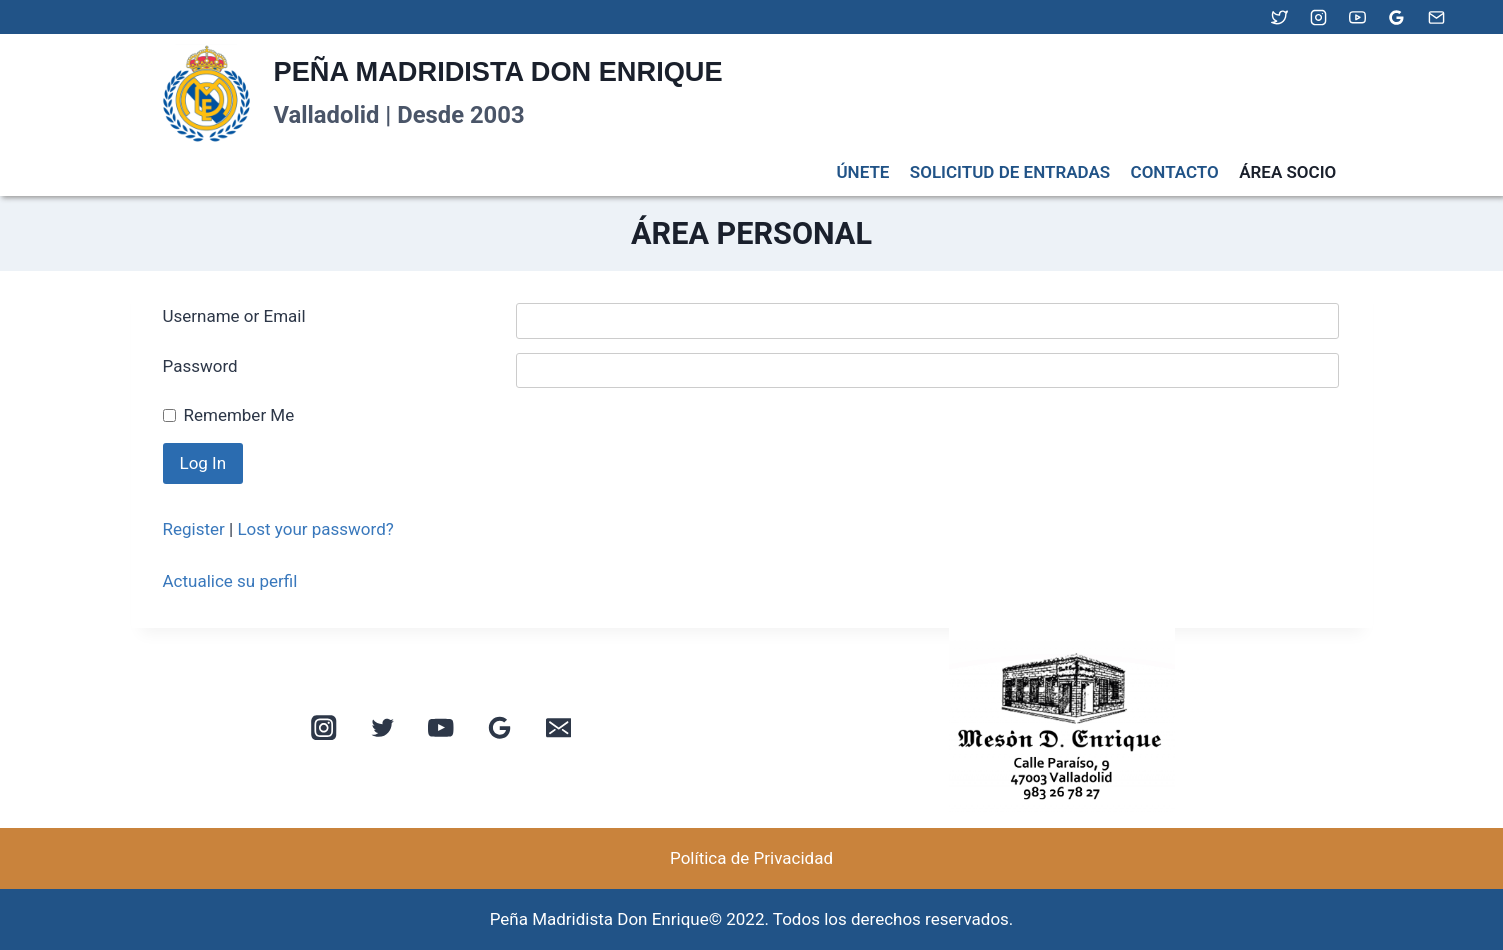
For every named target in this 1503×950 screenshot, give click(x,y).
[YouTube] (1358, 17)
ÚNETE (862, 172)
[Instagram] (1319, 17)
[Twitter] (1280, 17)
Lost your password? (315, 529)
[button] (783, 728)
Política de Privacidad (751, 858)
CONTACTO (1175, 172)
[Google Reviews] (1397, 17)
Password (200, 366)
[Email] (1436, 17)
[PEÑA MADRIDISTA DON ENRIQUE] (440, 94)
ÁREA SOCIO (1287, 172)
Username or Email (234, 316)
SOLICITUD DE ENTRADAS (1010, 172)
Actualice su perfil (230, 581)
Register (194, 529)
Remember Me (239, 415)
